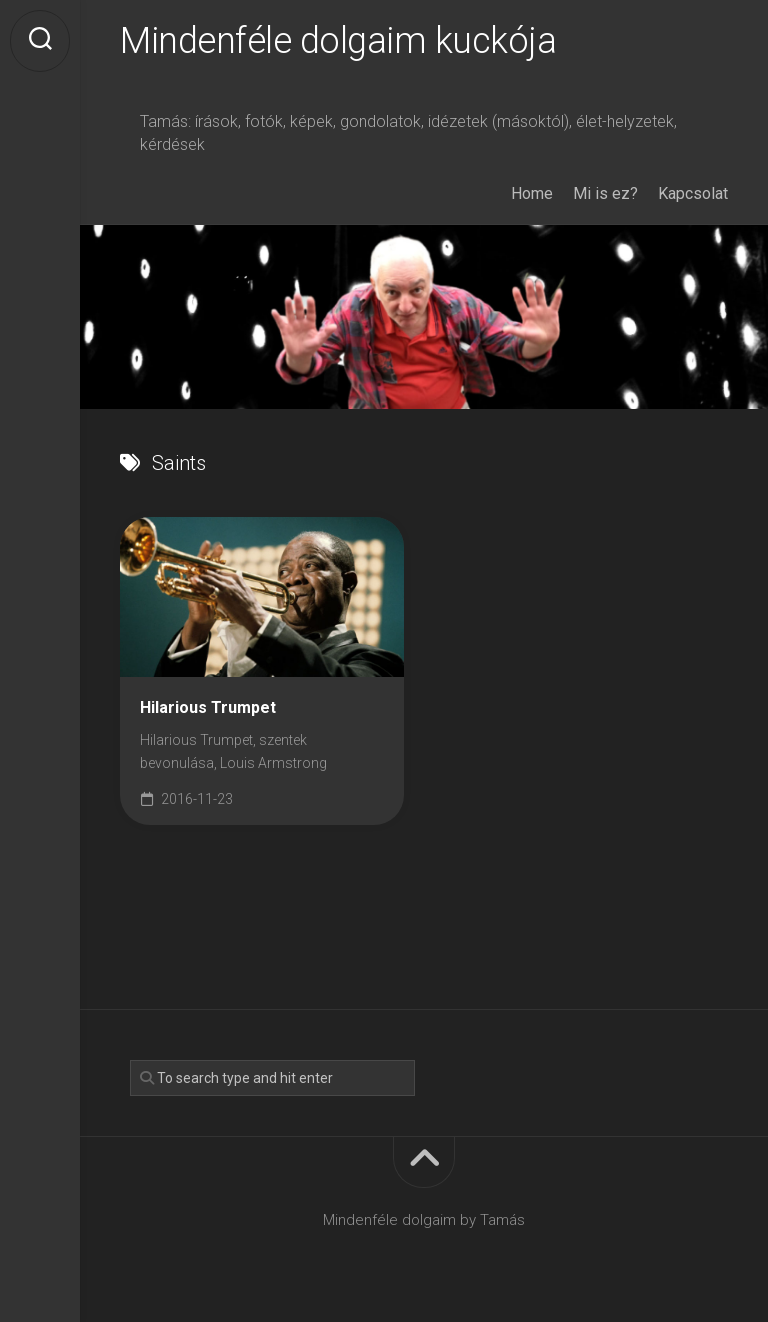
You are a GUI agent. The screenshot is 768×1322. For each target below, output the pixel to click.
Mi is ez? (605, 193)
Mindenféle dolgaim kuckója (338, 41)
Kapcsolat (693, 193)
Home (532, 193)
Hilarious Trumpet (208, 707)
